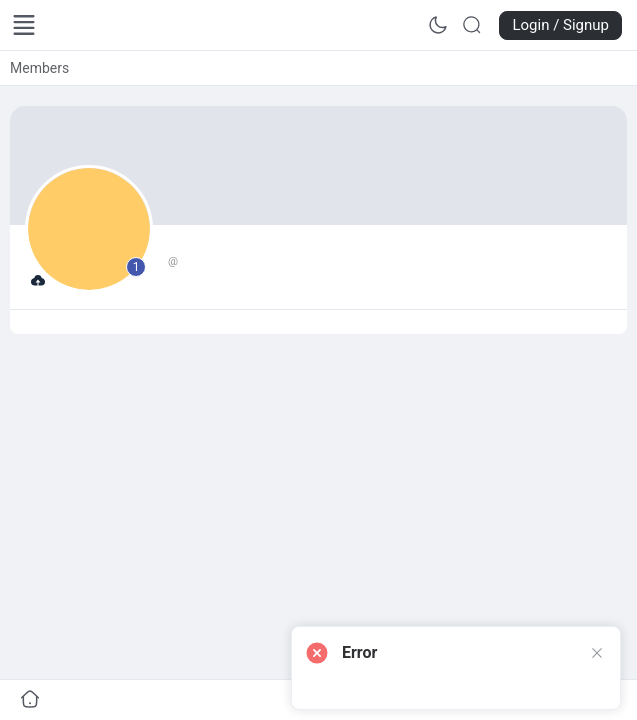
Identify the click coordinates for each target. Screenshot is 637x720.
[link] (39, 68)
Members (39, 68)
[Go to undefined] (30, 700)
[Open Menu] (24, 25)
